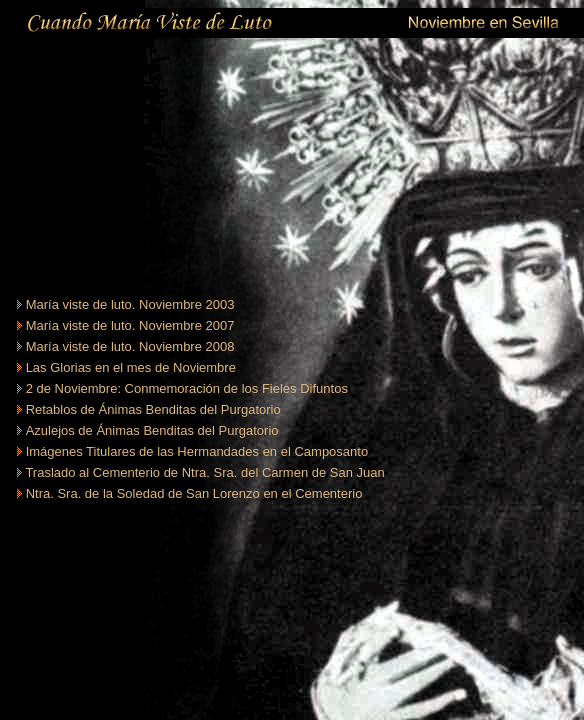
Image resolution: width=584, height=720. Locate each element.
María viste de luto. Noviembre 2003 (130, 304)
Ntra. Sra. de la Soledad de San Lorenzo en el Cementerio (194, 493)
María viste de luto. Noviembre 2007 (130, 325)
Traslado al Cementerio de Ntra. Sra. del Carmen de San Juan (204, 472)
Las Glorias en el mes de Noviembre (131, 367)
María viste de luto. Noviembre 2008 (130, 346)
